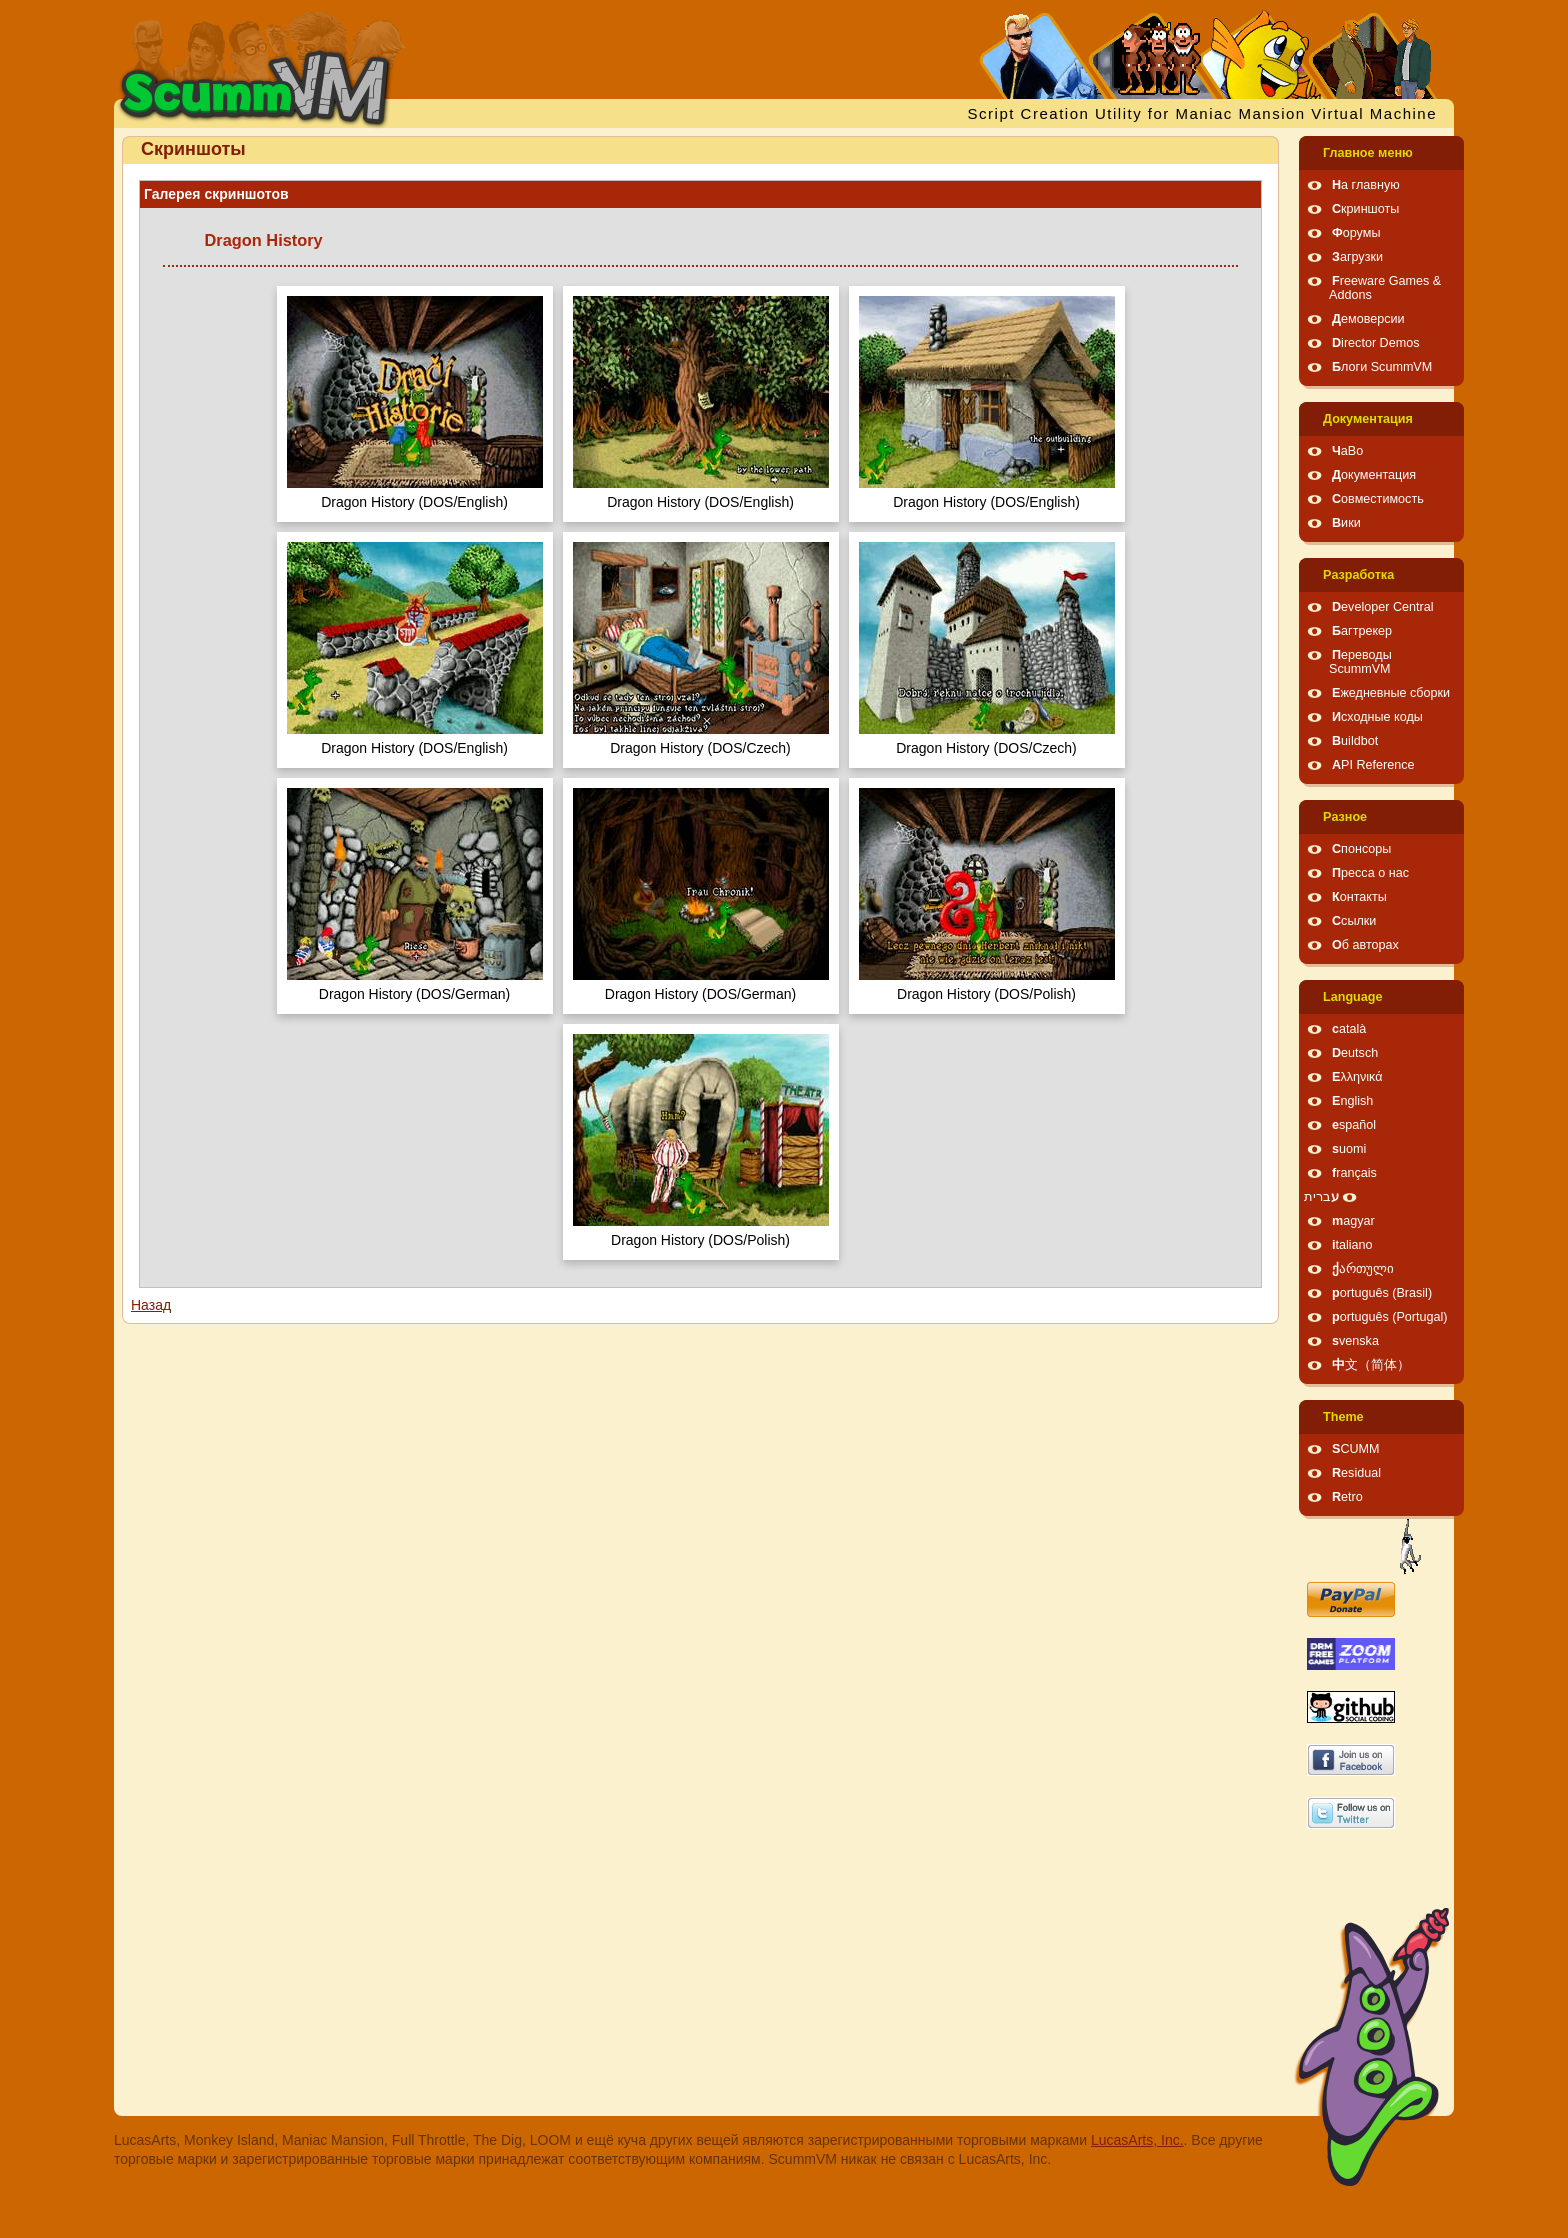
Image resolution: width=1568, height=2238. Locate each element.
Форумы (1356, 233)
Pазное (1345, 817)
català (1349, 1029)
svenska (1355, 1341)
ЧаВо (1347, 451)
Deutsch (1355, 1053)
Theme (1343, 1417)
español (1354, 1125)
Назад (151, 1305)
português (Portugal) (1390, 1317)
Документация (1368, 419)
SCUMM (1356, 1449)
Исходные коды (1377, 717)
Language (1352, 997)
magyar (1353, 1221)
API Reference (1373, 765)
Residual (1356, 1473)
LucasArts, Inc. (1137, 2140)
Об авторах (1365, 945)
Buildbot (1355, 741)
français (1354, 1173)
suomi (1349, 1149)
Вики (1346, 523)
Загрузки (1357, 257)
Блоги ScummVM (1382, 367)
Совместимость (1378, 499)
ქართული (1363, 1269)
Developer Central (1383, 607)
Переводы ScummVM (1360, 662)
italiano (1352, 1245)
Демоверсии (1368, 319)
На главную (1366, 185)
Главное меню (1368, 153)
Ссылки (1354, 921)
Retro (1347, 1497)
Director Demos (1376, 343)
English (1352, 1101)
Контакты (1359, 897)
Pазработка (1358, 575)
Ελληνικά (1357, 1077)
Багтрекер (1362, 631)
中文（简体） (1371, 1365)
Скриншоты (1365, 209)
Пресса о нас (1370, 873)
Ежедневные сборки (1391, 693)
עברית (1321, 1197)
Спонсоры (1361, 849)
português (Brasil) (1382, 1293)
